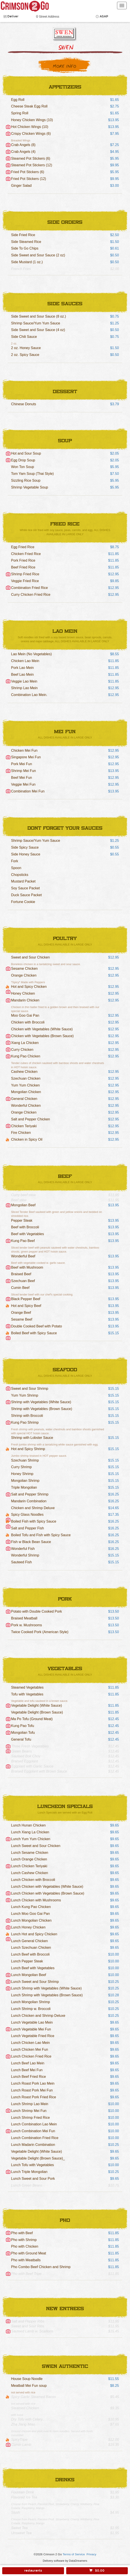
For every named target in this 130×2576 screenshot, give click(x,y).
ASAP (104, 16)
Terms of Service (74, 2554)
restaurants (33, 2570)
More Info (64, 66)
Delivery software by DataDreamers (65, 2560)
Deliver (12, 16)
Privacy (91, 2554)
